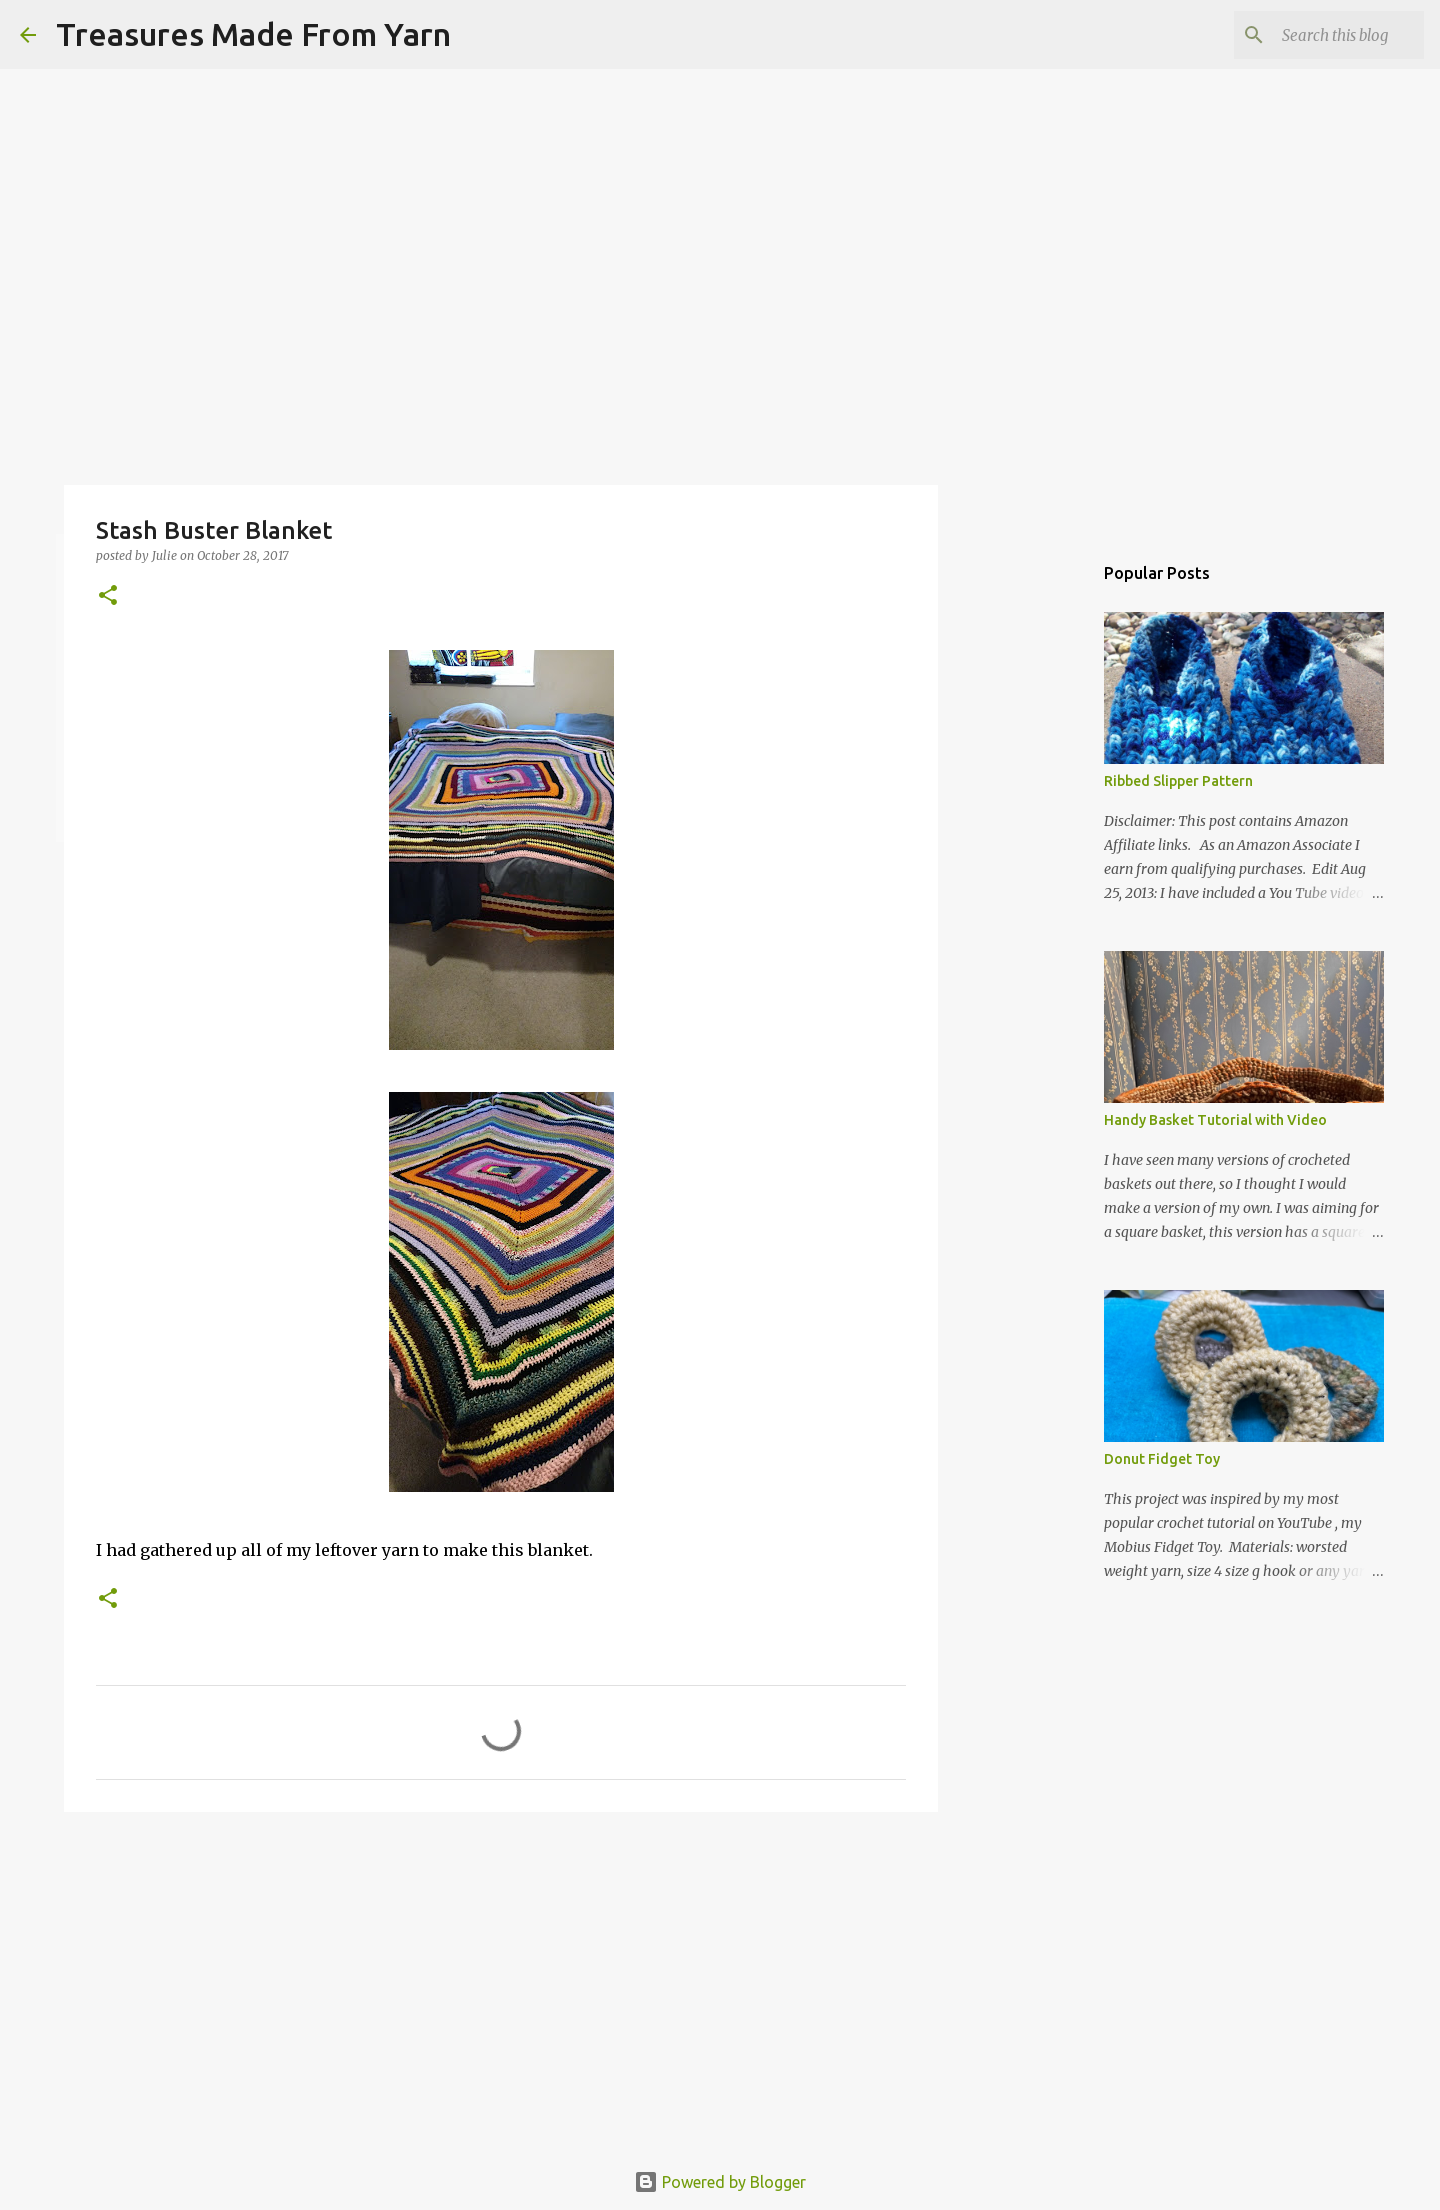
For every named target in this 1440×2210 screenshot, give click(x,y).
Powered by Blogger (720, 2182)
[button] (108, 596)
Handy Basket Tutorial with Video (1215, 1120)
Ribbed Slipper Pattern (1178, 781)
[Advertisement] (501, 1982)
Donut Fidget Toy (1162, 1459)
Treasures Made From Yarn (253, 34)
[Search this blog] (1319, 35)
